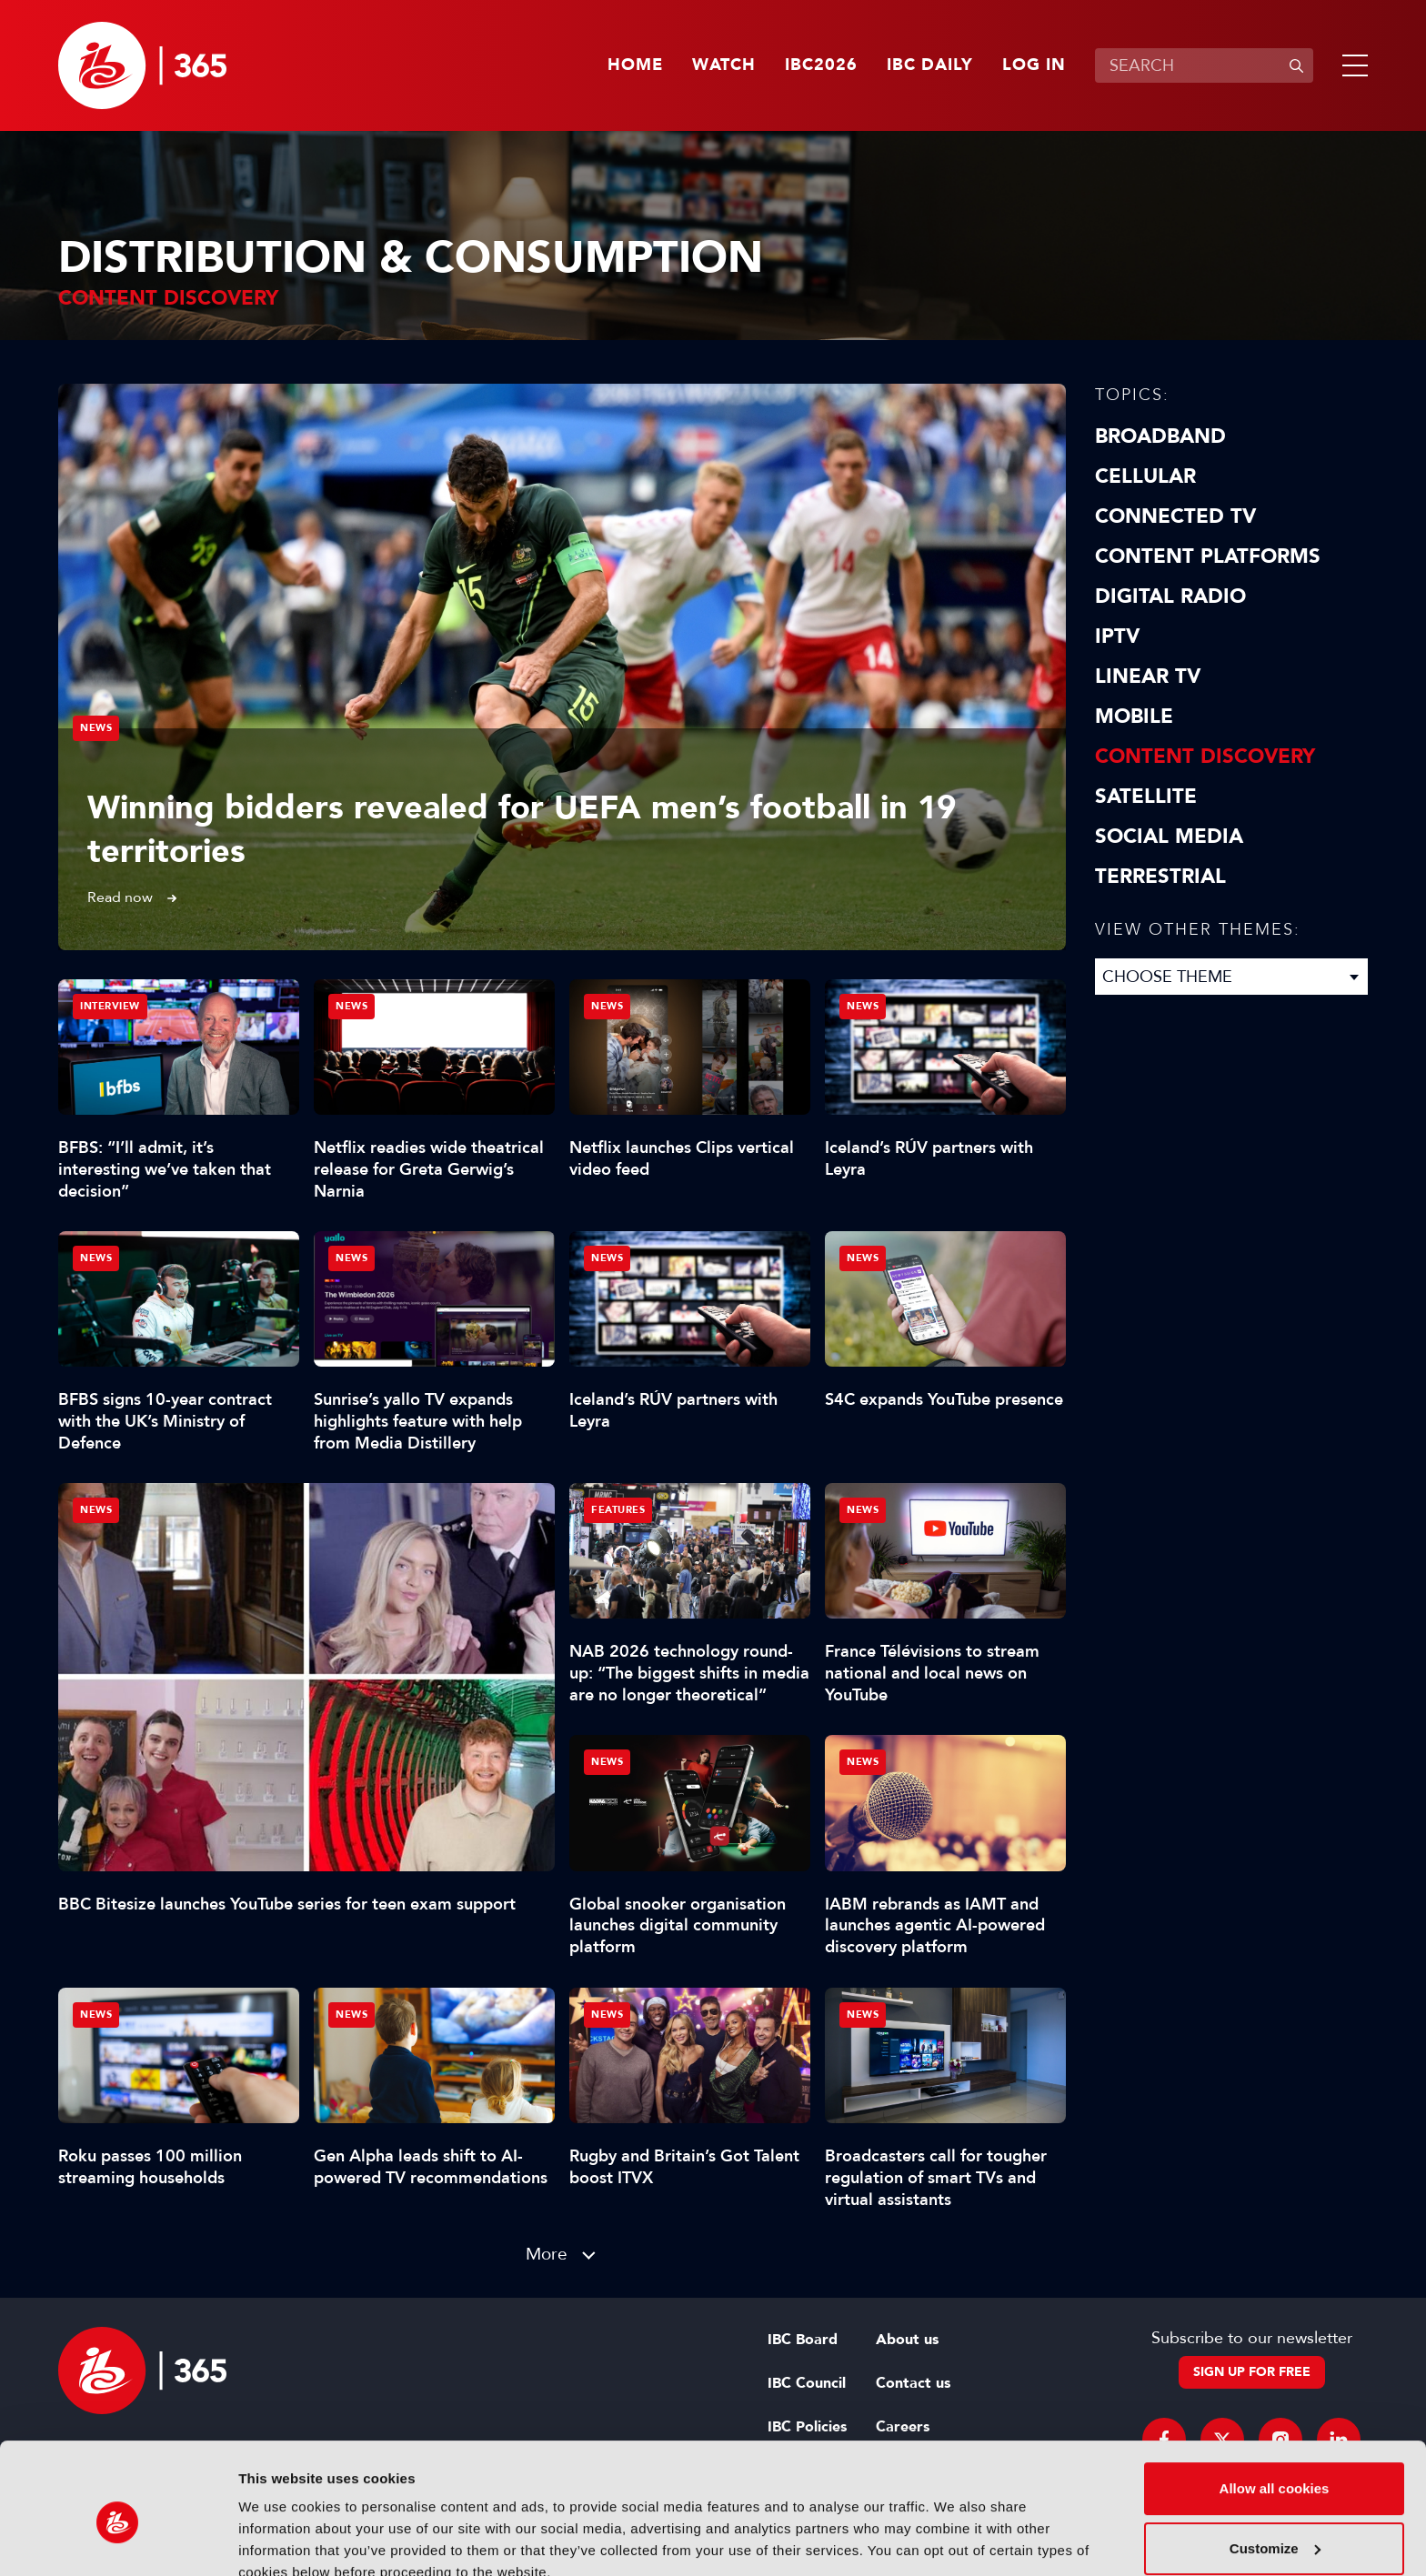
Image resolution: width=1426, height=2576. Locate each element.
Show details (280, 2540)
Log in (1034, 65)
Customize (1275, 2465)
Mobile (1134, 716)
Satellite (1146, 796)
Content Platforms (1208, 556)
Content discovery (1205, 756)
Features (618, 1510)
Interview (110, 1006)
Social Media (1169, 836)
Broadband (1160, 436)
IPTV (1117, 636)
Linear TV (1147, 676)
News (96, 728)
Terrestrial (1160, 876)
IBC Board (803, 2340)
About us (907, 2340)
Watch (724, 65)
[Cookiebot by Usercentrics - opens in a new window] (117, 2540)
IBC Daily (930, 65)
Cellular (1145, 476)
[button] (1351, 65)
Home (635, 65)
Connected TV (1175, 516)
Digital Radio (1170, 596)
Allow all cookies (1275, 2406)
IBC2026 (821, 65)
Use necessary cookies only (1274, 2525)
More (546, 2253)
